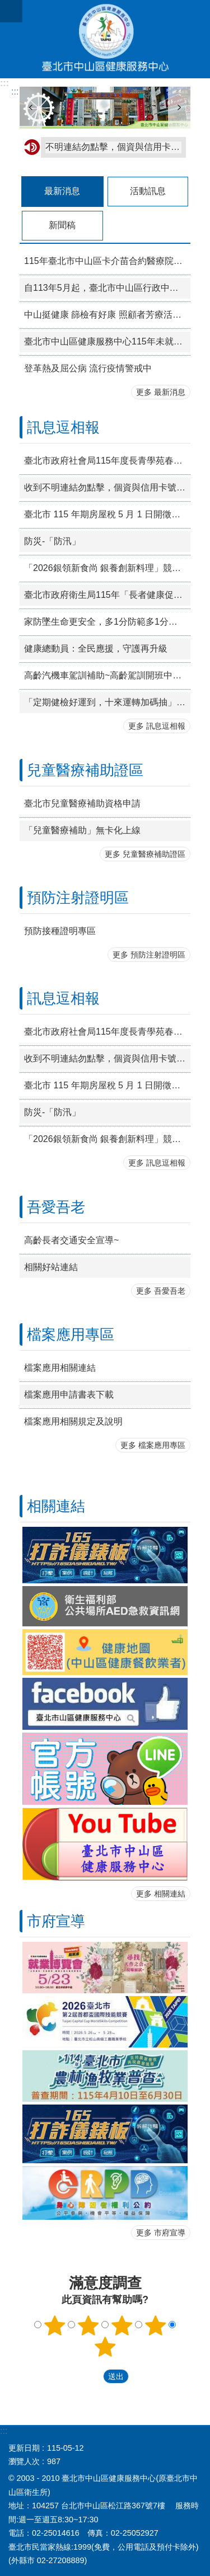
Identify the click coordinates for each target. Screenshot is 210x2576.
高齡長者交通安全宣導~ (71, 1240)
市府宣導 (56, 1921)
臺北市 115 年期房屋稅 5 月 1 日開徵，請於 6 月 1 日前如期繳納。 (107, 514)
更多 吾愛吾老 (160, 1290)
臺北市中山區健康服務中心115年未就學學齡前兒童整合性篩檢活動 (107, 341)
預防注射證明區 (78, 897)
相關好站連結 (51, 1267)
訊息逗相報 (63, 427)
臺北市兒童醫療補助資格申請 (82, 803)
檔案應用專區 (70, 1334)
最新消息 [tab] (62, 191)
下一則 (179, 108)
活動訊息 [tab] (148, 191)
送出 (92, 2376)
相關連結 (56, 1506)
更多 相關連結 (160, 1893)
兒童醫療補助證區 (85, 770)
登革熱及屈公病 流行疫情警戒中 (88, 368)
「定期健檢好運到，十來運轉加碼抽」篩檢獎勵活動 (107, 702)
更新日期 (24, 2447)
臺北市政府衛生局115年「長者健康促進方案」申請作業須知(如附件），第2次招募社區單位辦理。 (107, 595)
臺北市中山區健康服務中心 (105, 39)
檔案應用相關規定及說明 (73, 1421)
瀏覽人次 (24, 2461)
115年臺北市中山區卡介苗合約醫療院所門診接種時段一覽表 (107, 261)
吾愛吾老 (56, 1207)
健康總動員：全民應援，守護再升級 (95, 648)
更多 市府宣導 (160, 2232)
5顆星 (105, 2346)
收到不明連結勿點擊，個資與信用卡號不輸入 (107, 487)
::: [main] (14, 91)
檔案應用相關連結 (60, 1367)
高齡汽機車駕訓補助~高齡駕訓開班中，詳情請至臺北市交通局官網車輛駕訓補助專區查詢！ (107, 675)
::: (4, 83)
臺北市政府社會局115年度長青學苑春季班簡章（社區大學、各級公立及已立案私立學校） (107, 460)
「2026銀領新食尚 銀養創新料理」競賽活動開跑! (107, 568)
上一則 (31, 108)
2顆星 (88, 2325)
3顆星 (121, 2325)
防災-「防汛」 (52, 541)
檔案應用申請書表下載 (69, 1394)
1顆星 (55, 2325)
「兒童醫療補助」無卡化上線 (82, 830)
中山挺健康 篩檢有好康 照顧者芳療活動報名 (107, 314)
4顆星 (155, 2325)
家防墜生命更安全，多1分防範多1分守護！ (107, 621)
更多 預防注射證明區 (149, 954)
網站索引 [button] (11, 11)
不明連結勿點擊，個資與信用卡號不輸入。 (113, 147)
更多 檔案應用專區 (152, 1445)
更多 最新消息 (160, 392)
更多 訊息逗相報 (156, 725)
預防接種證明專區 (60, 931)
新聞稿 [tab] (62, 225)
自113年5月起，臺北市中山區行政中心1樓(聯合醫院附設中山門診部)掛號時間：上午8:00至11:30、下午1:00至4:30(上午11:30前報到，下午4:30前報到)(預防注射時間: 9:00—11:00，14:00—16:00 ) (107, 287)
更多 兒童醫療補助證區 (145, 854)
